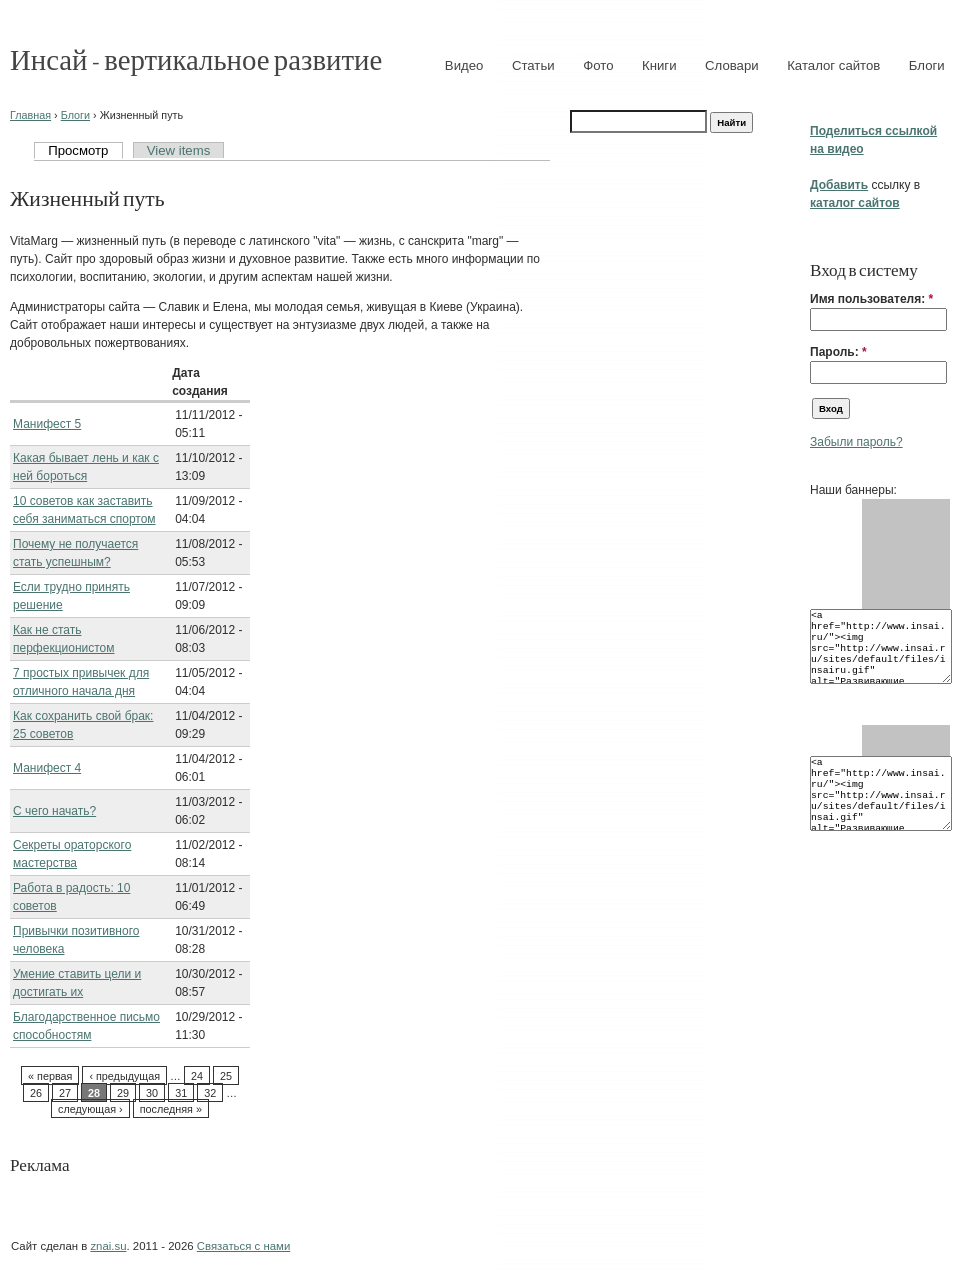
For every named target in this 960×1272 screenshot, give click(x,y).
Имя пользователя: (871, 299)
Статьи (533, 65)
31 (181, 1093)
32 (210, 1093)
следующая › (90, 1109)
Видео (464, 65)
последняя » (171, 1109)
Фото (598, 65)
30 (152, 1093)
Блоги (927, 65)
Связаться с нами (243, 1246)
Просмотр (78, 150)
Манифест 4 (47, 768)
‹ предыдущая (124, 1076)
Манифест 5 (47, 424)
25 (226, 1076)
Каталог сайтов (833, 65)
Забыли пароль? (856, 442)
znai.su (108, 1246)
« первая (50, 1076)
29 (123, 1093)
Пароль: (838, 352)
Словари (732, 65)
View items (179, 150)
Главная (30, 115)
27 (65, 1093)
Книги (659, 65)
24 (197, 1076)
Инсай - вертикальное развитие (196, 58)
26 (36, 1093)
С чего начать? (54, 811)
